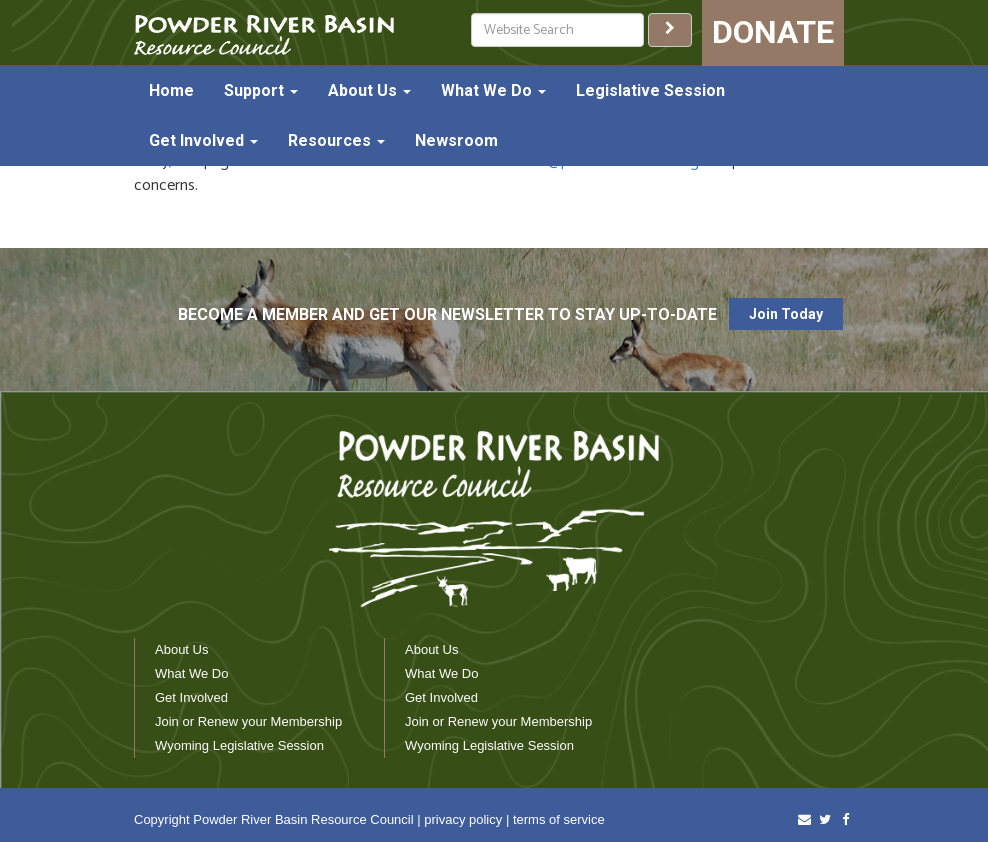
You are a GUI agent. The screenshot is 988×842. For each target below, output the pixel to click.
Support (261, 90)
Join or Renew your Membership (248, 721)
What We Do (493, 90)
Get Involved (203, 140)
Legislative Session (650, 90)
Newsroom (456, 140)
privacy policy (463, 819)
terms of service (559, 819)
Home (171, 90)
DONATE (773, 32)
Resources (336, 140)
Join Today (786, 314)
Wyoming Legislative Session (239, 745)
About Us (369, 90)
